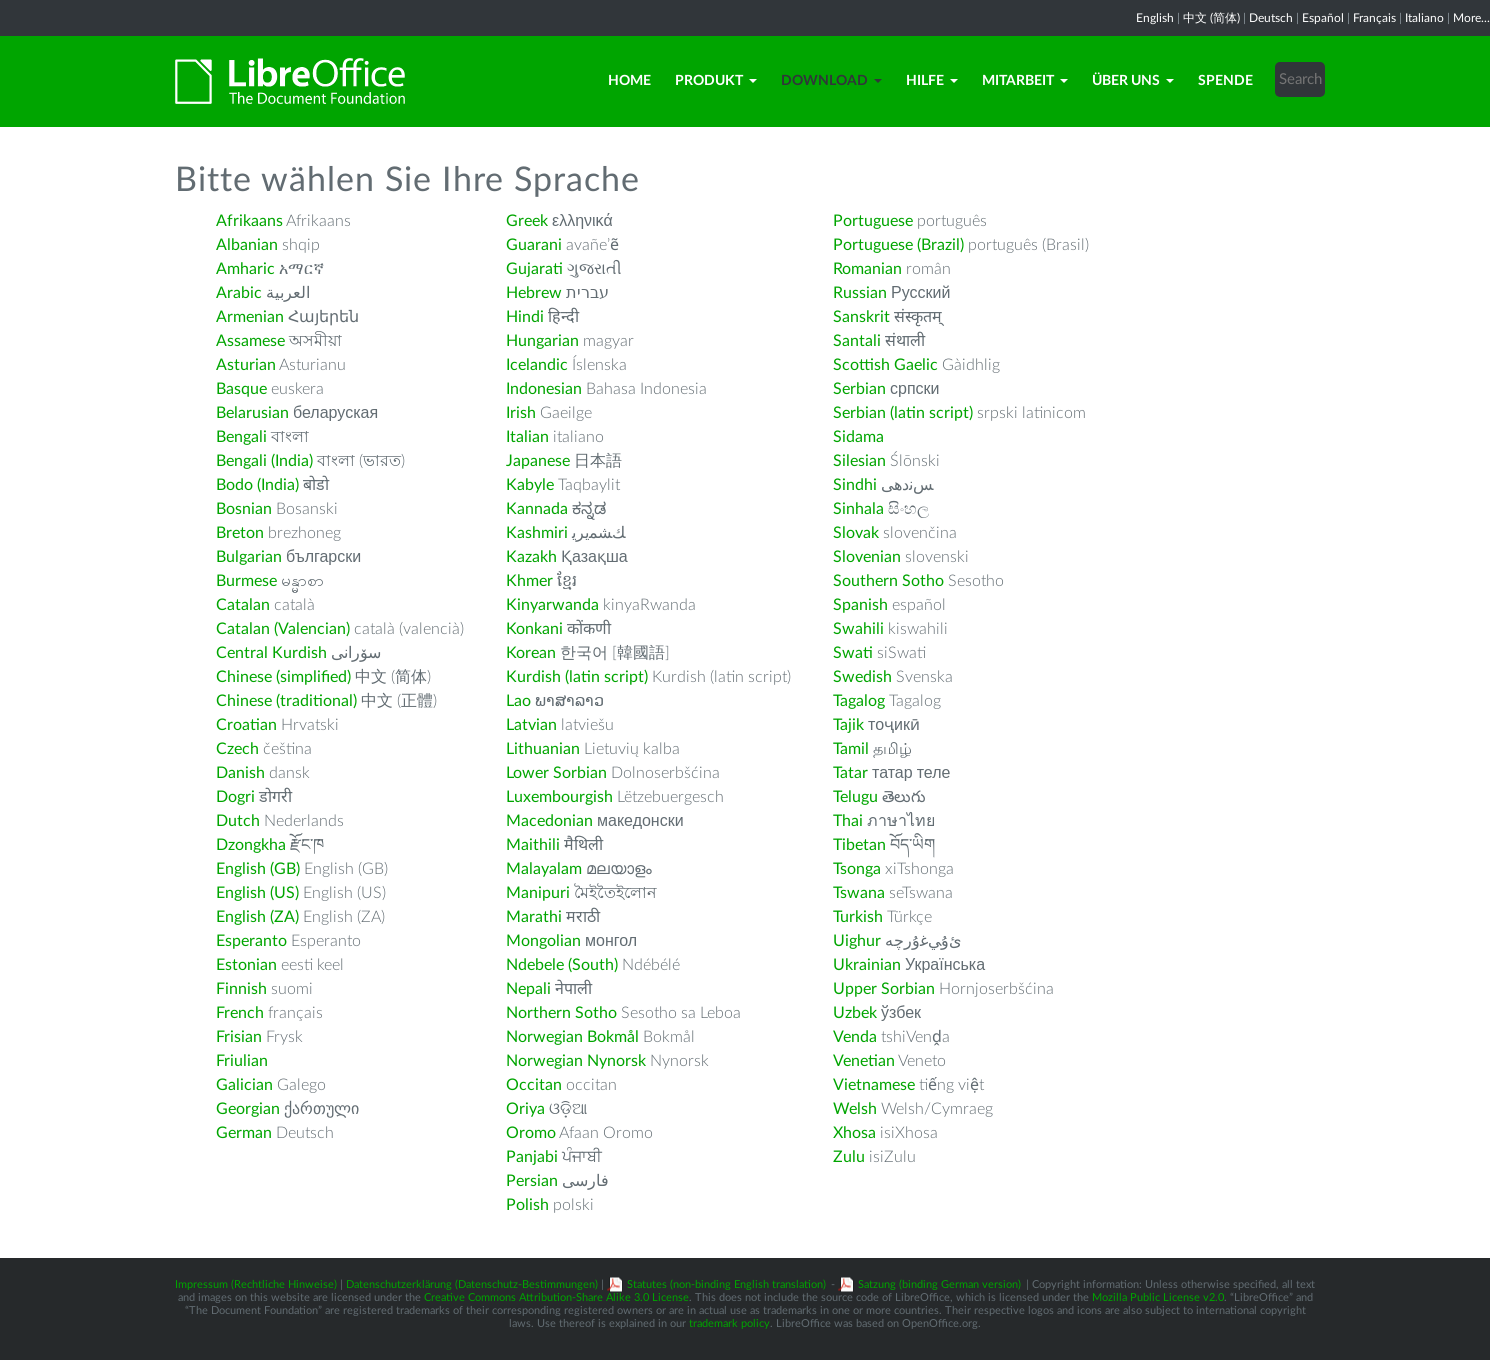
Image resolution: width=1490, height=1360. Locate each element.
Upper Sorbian (884, 989)
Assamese (250, 341)
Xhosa (854, 1133)
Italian (527, 437)
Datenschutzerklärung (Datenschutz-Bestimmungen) (472, 1284)
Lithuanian (543, 749)
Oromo (531, 1133)
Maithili (533, 845)
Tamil (851, 749)
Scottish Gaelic (885, 365)
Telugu (855, 797)
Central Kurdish (271, 653)
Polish (527, 1205)
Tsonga (857, 869)
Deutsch (1271, 18)
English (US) (257, 893)
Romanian (867, 269)
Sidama (858, 437)
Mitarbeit (1025, 81)
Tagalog (859, 701)
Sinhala (858, 509)
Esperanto (251, 941)
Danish (240, 773)
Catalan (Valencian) (283, 629)
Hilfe (932, 81)
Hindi (525, 317)
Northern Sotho (561, 1013)
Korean (531, 653)
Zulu (849, 1157)
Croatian (246, 725)
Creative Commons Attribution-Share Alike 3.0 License (556, 1297)
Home (629, 81)
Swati (853, 653)
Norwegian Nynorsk (576, 1061)
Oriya (525, 1109)
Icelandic (537, 365)
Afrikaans (249, 221)
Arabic (239, 293)
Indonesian (544, 389)
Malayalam (544, 869)
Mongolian (543, 941)
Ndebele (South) (562, 965)
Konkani (534, 629)
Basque (241, 389)
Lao (518, 701)
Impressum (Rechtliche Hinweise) (256, 1284)
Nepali (528, 989)
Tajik (848, 725)
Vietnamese (874, 1085)
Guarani (534, 245)
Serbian (859, 389)
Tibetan (859, 845)
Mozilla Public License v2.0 (1158, 1297)
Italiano (1424, 18)
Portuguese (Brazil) (898, 245)
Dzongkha (251, 845)
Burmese (246, 581)
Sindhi (855, 485)
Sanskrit (861, 317)
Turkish (858, 917)
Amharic (245, 269)
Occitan (534, 1085)
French (240, 1013)
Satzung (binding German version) (939, 1284)
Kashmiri (537, 533)
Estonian (246, 965)
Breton (240, 533)
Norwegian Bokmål (572, 1037)
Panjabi (532, 1157)
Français (1374, 18)
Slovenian (867, 557)
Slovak (856, 533)
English (1155, 18)
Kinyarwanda (552, 605)
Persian (532, 1181)
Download (831, 81)
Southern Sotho (888, 581)
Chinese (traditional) (286, 701)
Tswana (859, 893)
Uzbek (855, 1013)
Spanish (860, 605)
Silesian (859, 461)
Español (1323, 18)
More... (1471, 18)
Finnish (241, 989)
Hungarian (542, 341)
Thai (848, 821)
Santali (857, 341)
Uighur (857, 941)
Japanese (538, 461)
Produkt (716, 81)
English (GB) (258, 869)
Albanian (247, 245)
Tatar (850, 773)
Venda (855, 1037)
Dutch (238, 821)
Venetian (864, 1061)
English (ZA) (257, 917)
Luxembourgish (559, 797)
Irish (521, 413)
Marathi (534, 917)
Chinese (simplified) (283, 677)
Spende (1225, 81)
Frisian (239, 1037)
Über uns (1133, 81)
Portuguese (873, 221)
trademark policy (729, 1323)
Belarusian (252, 413)
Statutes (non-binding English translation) (726, 1284)
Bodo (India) (257, 485)
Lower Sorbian (556, 773)
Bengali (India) (264, 461)
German (244, 1133)
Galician (244, 1085)
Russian (860, 293)
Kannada (537, 509)
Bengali (241, 437)
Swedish (862, 677)
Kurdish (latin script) (577, 677)
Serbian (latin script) (903, 413)
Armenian (250, 317)
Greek (527, 221)
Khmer (529, 581)
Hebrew (534, 293)
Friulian (242, 1061)
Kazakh (531, 557)
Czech (237, 749)
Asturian (246, 365)
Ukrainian (867, 965)
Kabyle (530, 485)
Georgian (248, 1109)
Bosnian (244, 509)
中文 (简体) (1211, 18)
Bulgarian (249, 557)
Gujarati (534, 269)
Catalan (243, 605)
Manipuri (538, 893)
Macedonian (549, 821)
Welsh (855, 1109)
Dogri (235, 797)
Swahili (860, 629)
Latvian (531, 725)
